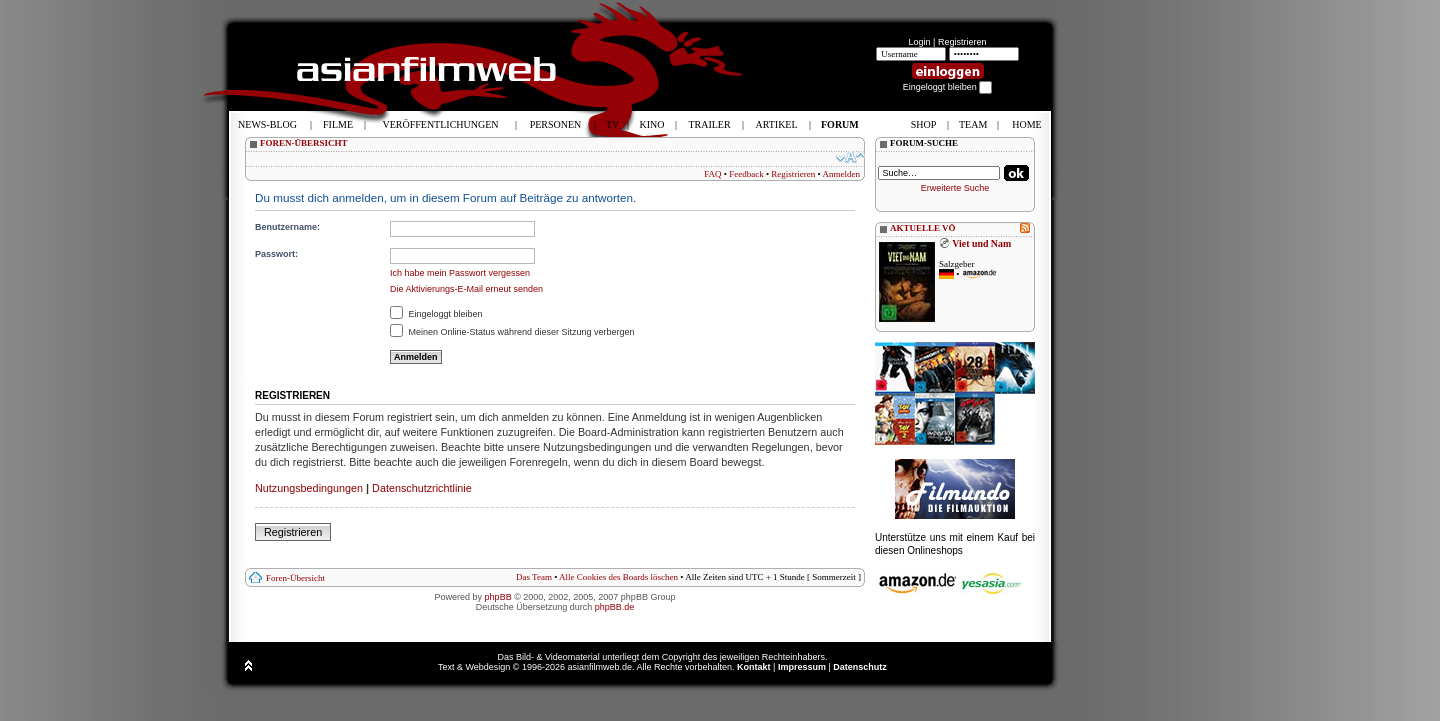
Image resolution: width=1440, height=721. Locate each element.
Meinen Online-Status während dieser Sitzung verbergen (512, 332)
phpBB (498, 597)
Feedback (746, 174)
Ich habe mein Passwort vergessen (460, 273)
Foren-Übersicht (295, 578)
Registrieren (962, 42)
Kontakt (754, 667)
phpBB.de (615, 607)
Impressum (802, 667)
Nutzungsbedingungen (309, 488)
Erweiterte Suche (955, 188)
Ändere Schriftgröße (850, 157)
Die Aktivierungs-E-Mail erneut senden (466, 289)
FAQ (712, 174)
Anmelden (842, 174)
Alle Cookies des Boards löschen (618, 577)
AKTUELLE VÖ (923, 228)
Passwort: (276, 254)
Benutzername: (287, 227)
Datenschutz (860, 667)
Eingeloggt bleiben (436, 314)
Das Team (534, 577)
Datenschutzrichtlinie (422, 488)
